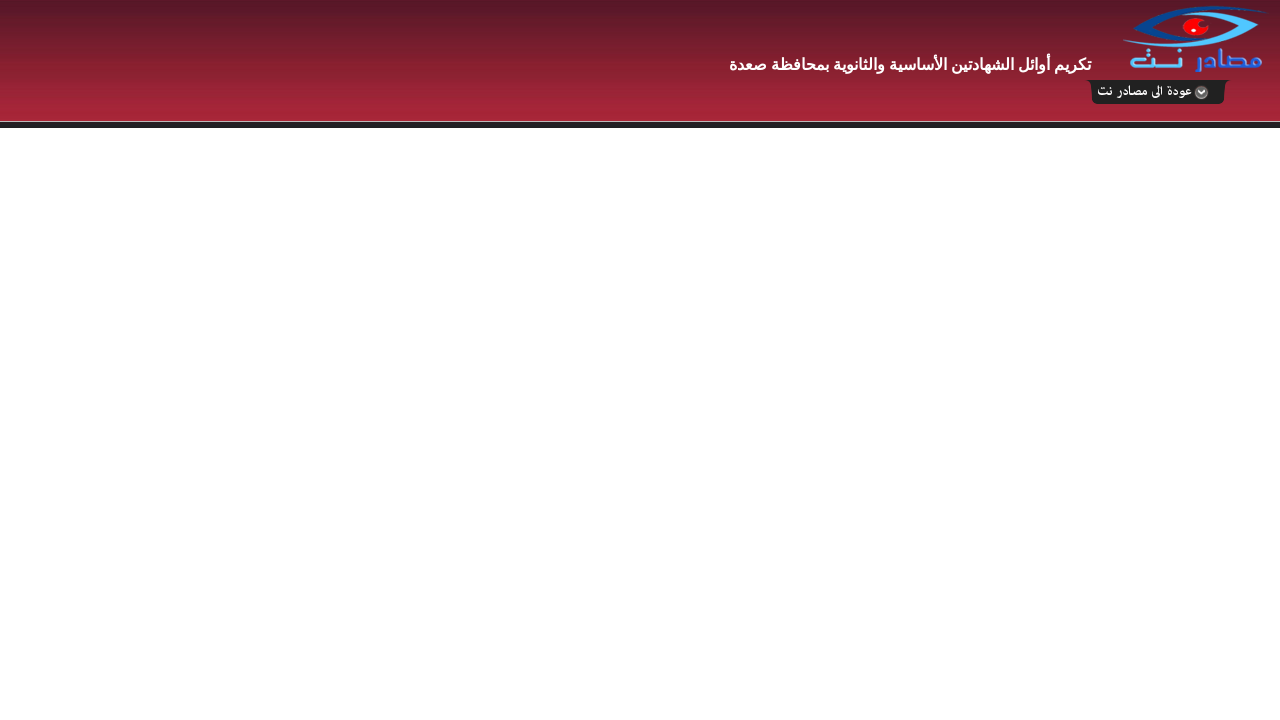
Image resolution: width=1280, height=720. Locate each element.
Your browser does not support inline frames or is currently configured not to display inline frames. (640, 424)
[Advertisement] (365, 62)
